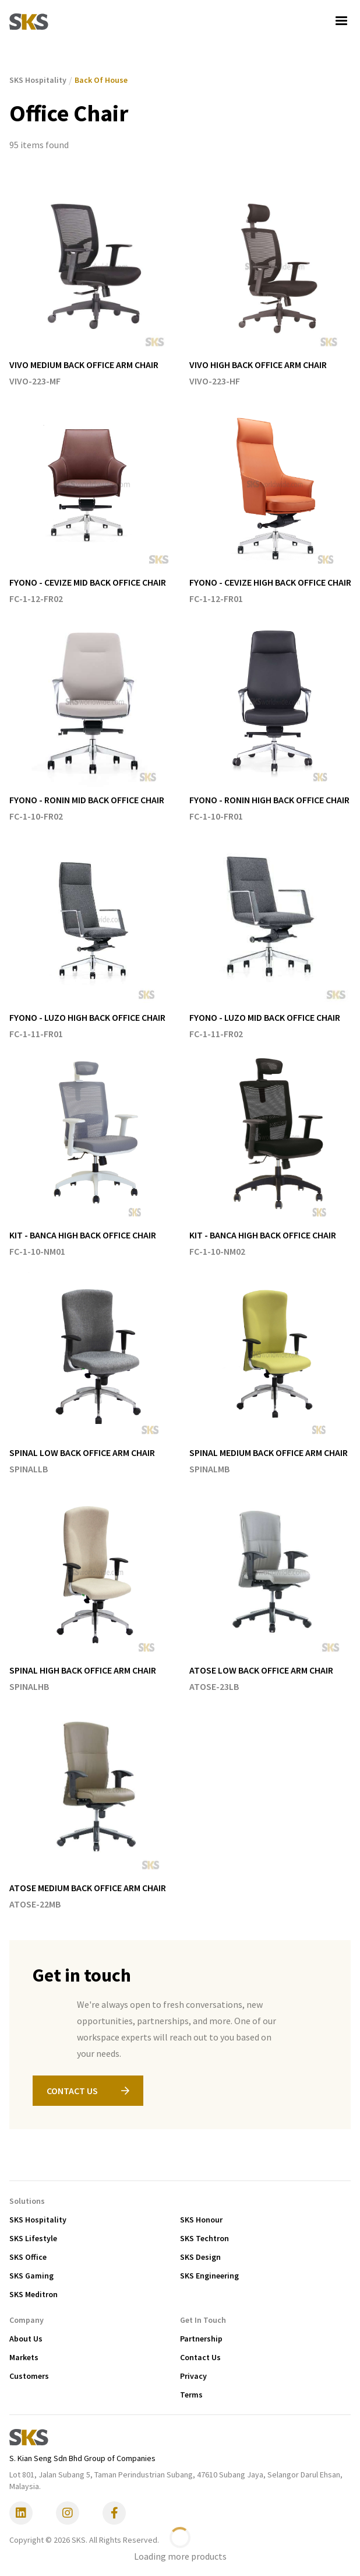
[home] (28, 21)
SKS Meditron (33, 2294)
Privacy (193, 2376)
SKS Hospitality (37, 2219)
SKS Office (28, 2257)
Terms (191, 2394)
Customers (29, 2376)
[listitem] (94, 285)
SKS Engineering (209, 2275)
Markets (23, 2357)
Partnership (201, 2338)
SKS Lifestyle (33, 2238)
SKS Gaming (31, 2275)
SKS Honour (201, 2219)
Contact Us (200, 2357)
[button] (341, 21)
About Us (26, 2338)
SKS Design (200, 2257)
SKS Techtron (204, 2238)
